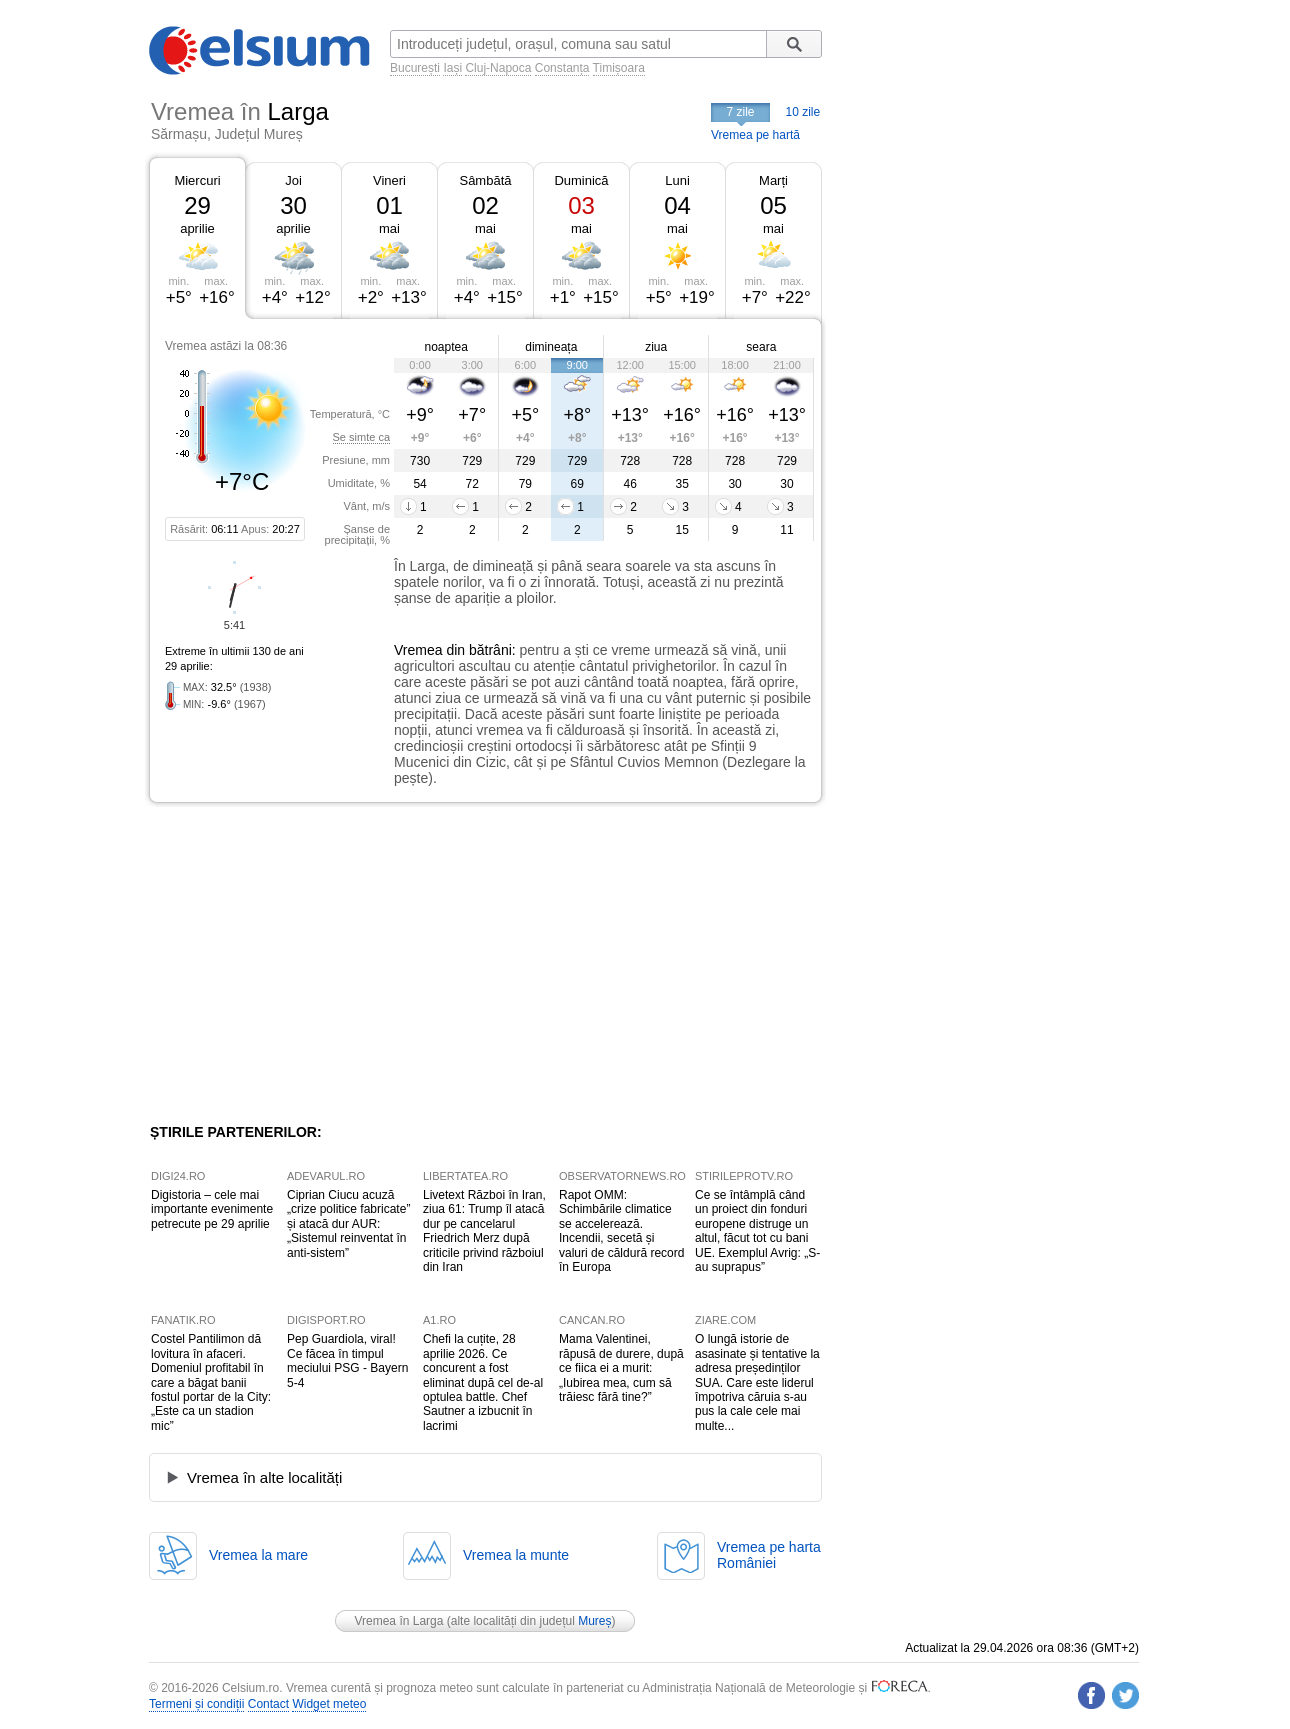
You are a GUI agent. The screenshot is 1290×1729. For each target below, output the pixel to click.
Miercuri (197, 180)
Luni (677, 180)
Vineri (389, 180)
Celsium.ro (250, 1688)
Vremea (418, 650)
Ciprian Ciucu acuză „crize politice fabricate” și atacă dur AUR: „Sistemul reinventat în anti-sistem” (348, 1224)
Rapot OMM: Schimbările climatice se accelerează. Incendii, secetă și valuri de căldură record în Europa (621, 1231)
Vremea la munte (516, 1555)
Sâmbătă (485, 180)
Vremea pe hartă (755, 135)
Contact (268, 1704)
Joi (293, 180)
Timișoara (619, 68)
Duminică (581, 180)
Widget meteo (329, 1704)
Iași (452, 68)
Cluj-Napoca (498, 68)
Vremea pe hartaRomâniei (769, 1555)
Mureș (594, 1621)
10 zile (803, 112)
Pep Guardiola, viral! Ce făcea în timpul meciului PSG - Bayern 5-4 (347, 1360)
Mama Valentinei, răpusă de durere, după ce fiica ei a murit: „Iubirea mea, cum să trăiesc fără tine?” (621, 1368)
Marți (773, 180)
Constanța (562, 68)
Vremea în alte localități (264, 1477)
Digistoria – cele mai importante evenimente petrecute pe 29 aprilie (212, 1209)
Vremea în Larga (398, 1621)
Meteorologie (820, 1688)
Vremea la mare (258, 1555)
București (415, 68)
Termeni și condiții (196, 1704)
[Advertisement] (313, 963)
